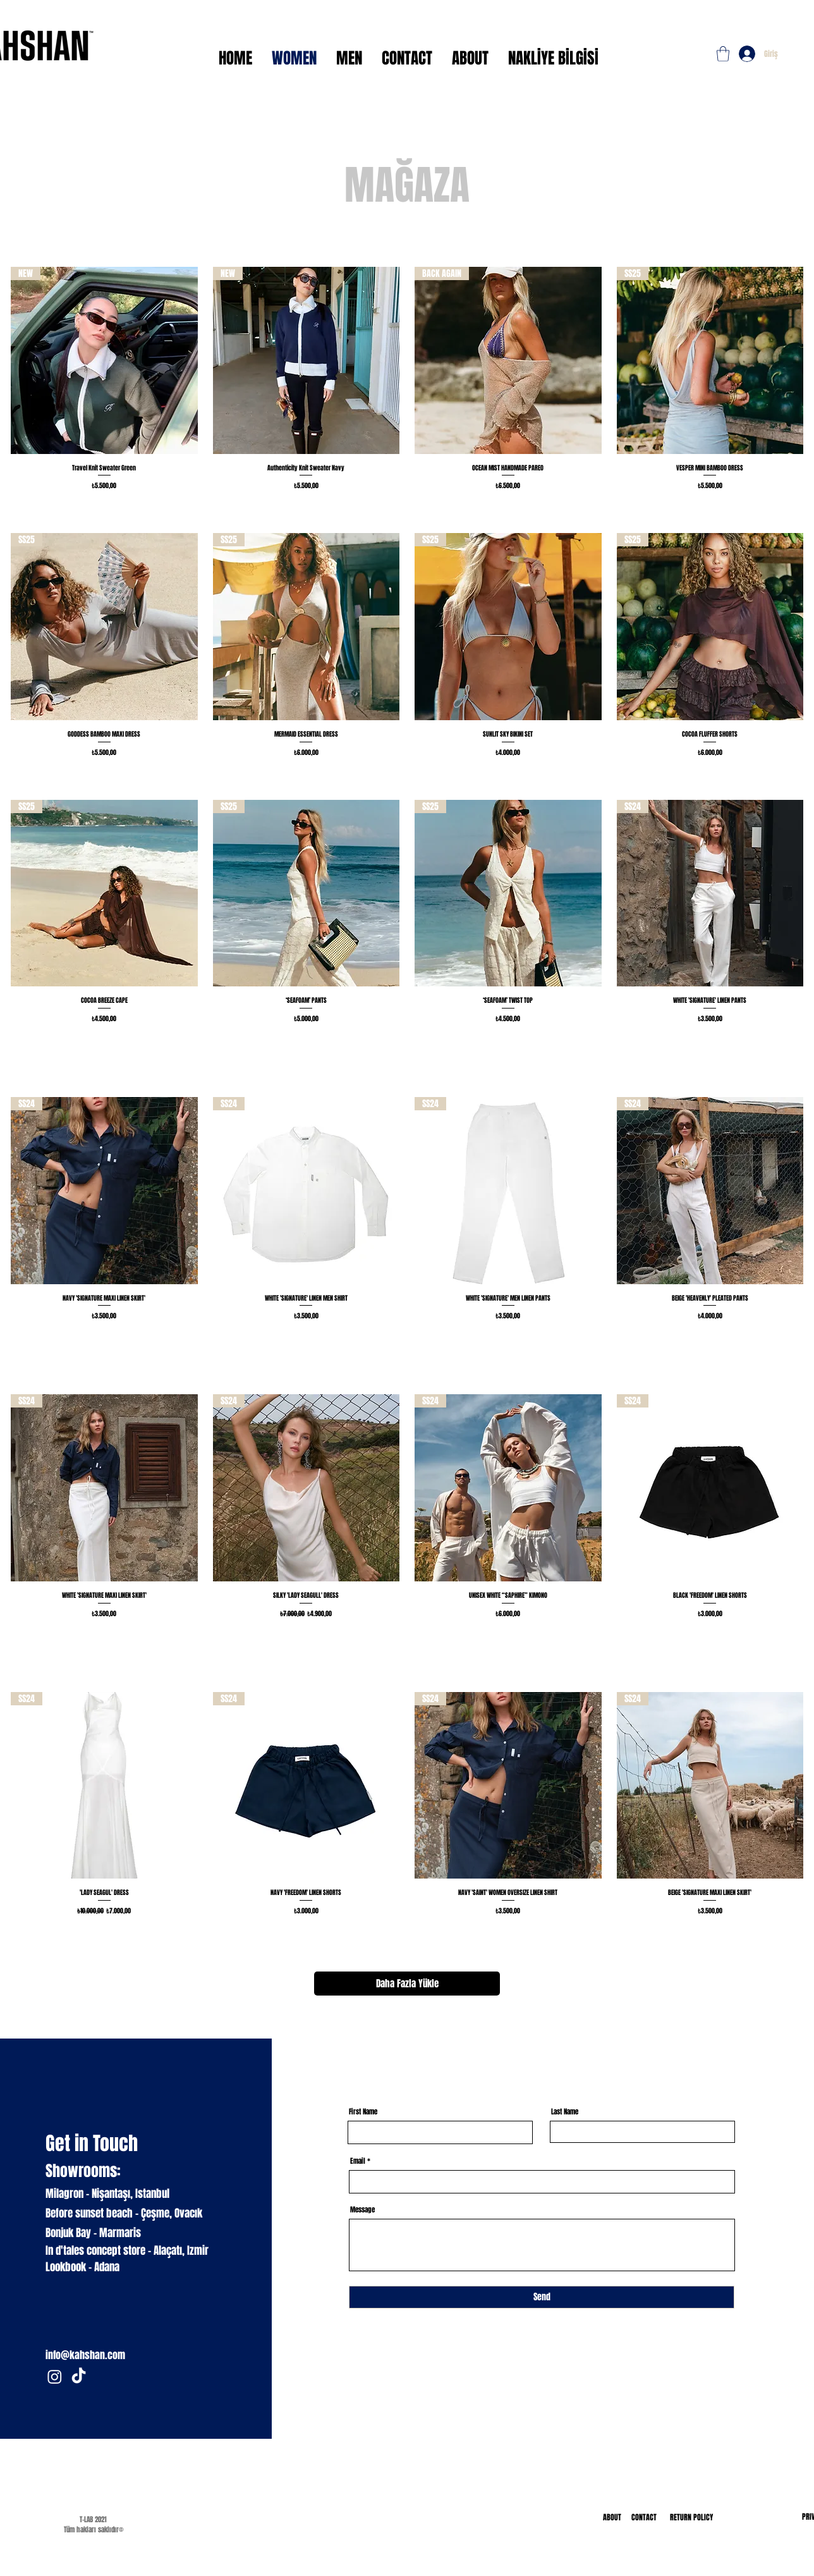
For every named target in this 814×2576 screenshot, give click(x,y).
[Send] (541, 2297)
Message (362, 2209)
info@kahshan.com (85, 2355)
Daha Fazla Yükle (407, 1983)
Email (357, 2160)
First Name (363, 2111)
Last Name (564, 2111)
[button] (723, 53)
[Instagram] (55, 2376)
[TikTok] (79, 2376)
